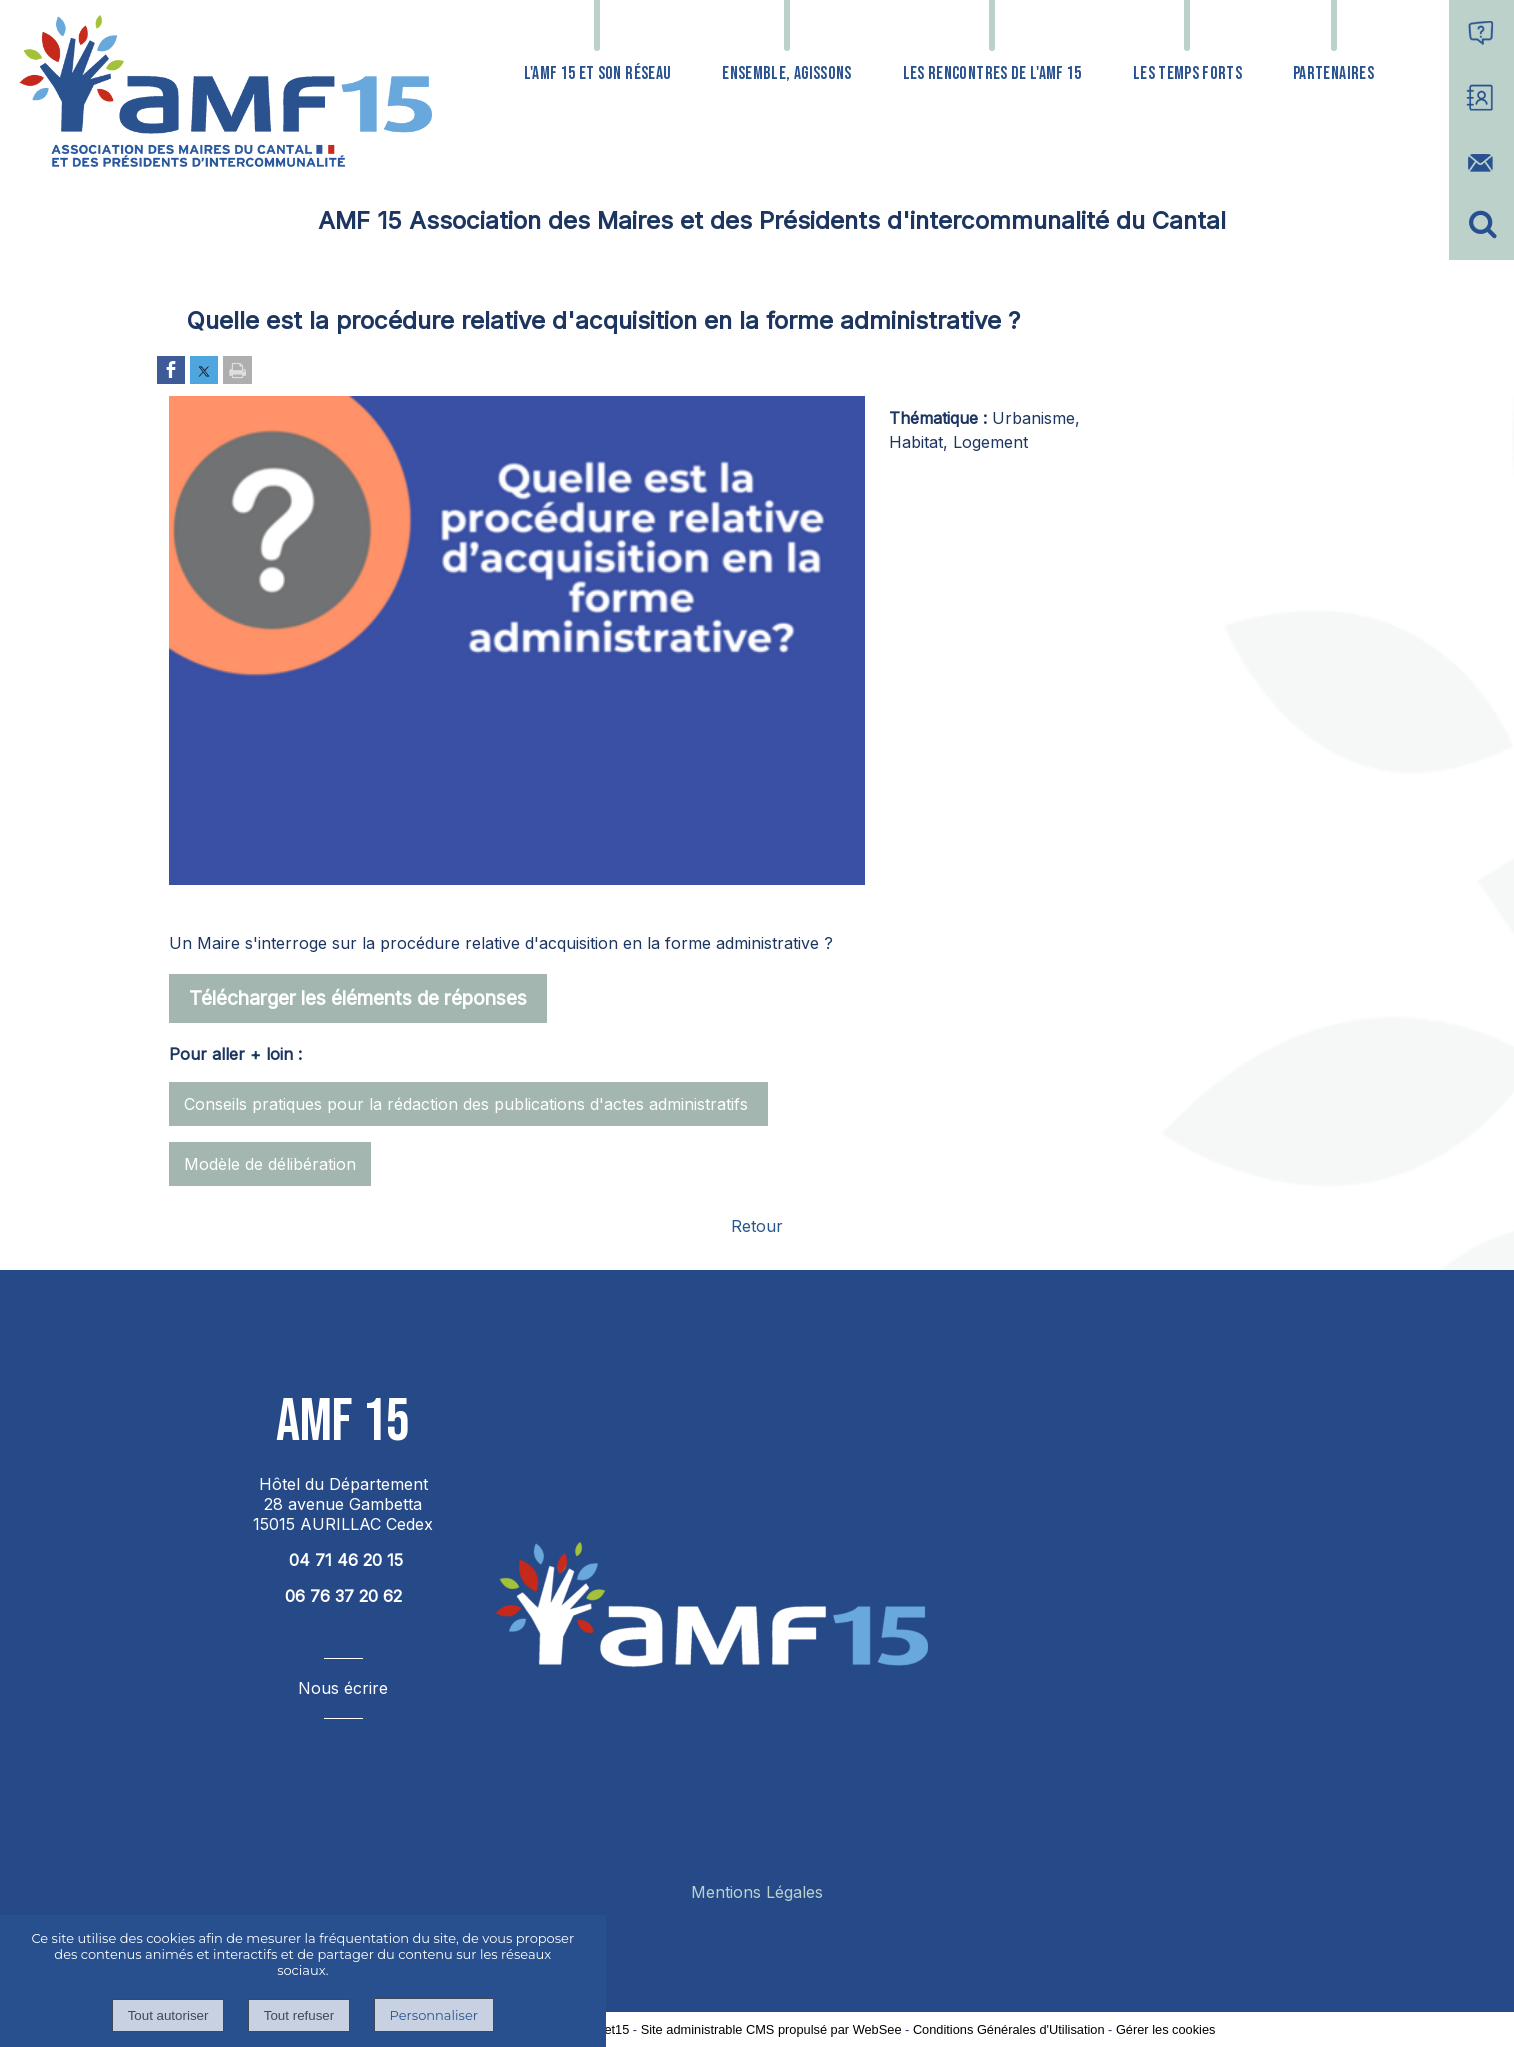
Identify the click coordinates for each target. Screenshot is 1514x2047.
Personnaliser (434, 2015)
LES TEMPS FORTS (1187, 73)
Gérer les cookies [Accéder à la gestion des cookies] (1166, 2029)
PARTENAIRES (1333, 73)
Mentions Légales (757, 1892)
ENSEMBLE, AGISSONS (786, 73)
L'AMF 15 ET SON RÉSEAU (598, 73)
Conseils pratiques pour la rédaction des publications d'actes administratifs (468, 1104)
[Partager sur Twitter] (204, 371)
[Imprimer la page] (237, 371)
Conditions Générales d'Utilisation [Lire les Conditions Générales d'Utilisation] (1009, 2029)
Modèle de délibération (270, 1164)
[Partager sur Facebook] (171, 371)
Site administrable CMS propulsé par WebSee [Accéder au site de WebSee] (771, 2029)
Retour (757, 1226)
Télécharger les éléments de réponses (358, 998)
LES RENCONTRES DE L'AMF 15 (992, 73)
